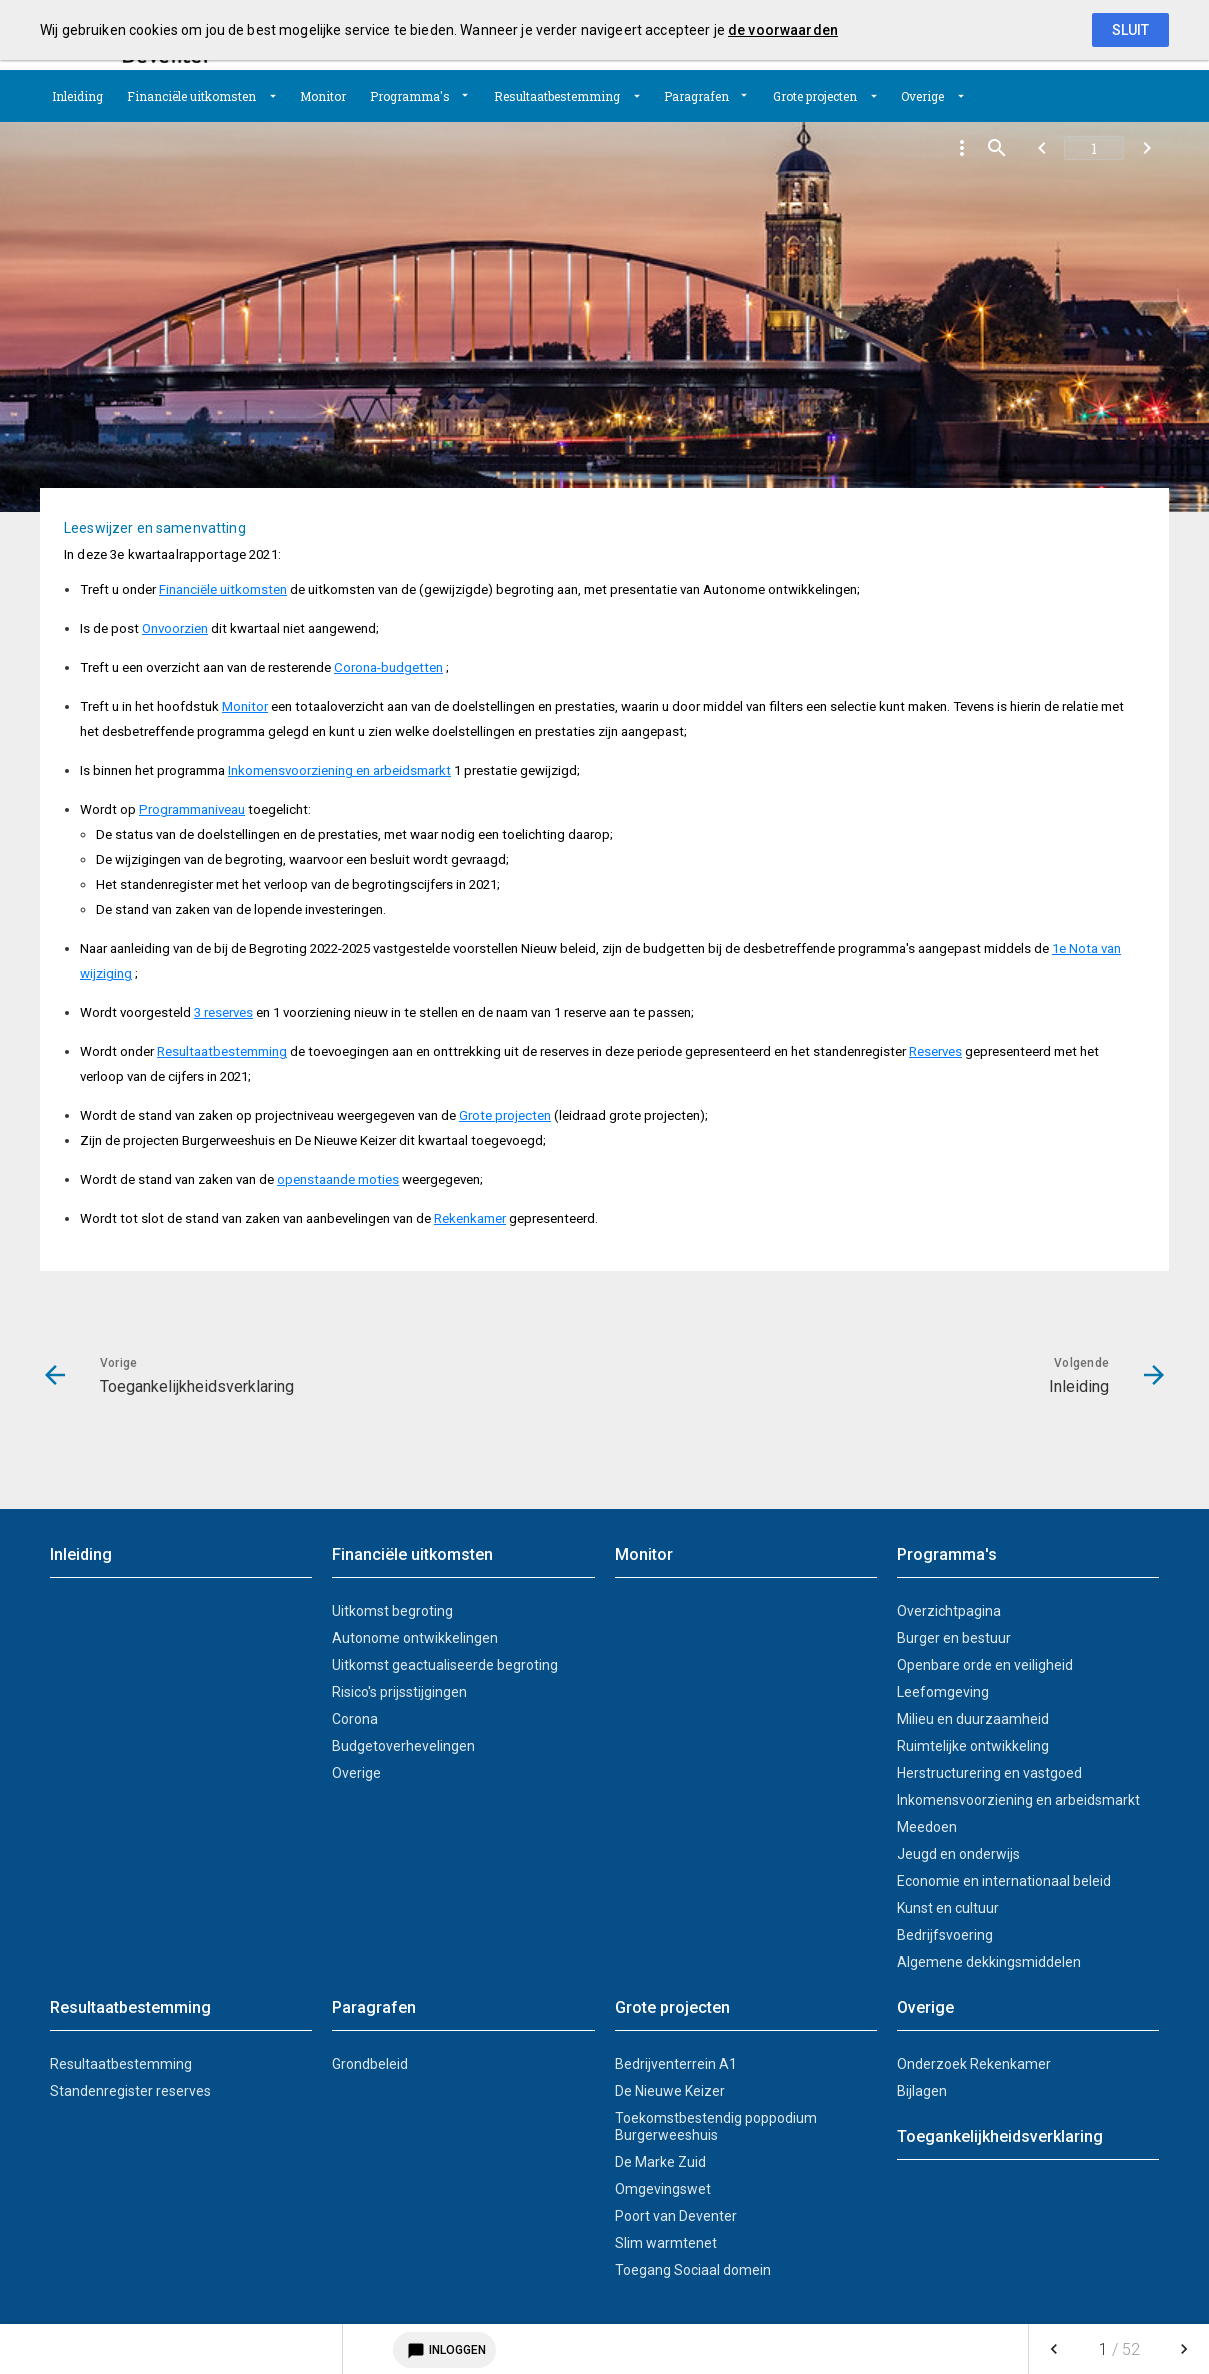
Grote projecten (815, 96)
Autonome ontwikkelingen (415, 1638)
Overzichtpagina (949, 1611)
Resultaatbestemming (557, 96)
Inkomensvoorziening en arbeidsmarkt (1018, 1800)
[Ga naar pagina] (1094, 148)
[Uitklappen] (273, 96)
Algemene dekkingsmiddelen (989, 1962)
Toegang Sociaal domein (693, 2270)
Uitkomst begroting (392, 1611)
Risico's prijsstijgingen (399, 1692)
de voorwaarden (783, 30)
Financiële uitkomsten (191, 96)
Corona (355, 1719)
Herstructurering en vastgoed (989, 1773)
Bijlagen (922, 2091)
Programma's (410, 96)
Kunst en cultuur (948, 1908)
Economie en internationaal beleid (1004, 1881)
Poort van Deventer (676, 2216)
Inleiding (77, 96)
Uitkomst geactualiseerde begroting (445, 1665)
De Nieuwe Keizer (670, 2091)
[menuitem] (77, 96)
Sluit (1130, 30)
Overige (922, 96)
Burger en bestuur (954, 1638)
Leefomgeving (943, 1692)
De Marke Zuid (660, 2162)
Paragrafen (696, 96)
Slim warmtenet (666, 2243)
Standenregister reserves (130, 2091)
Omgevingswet (663, 2189)
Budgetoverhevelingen (403, 1746)
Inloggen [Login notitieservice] (444, 2350)
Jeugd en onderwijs (958, 1854)
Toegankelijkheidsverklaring (1000, 2136)
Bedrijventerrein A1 (676, 2064)
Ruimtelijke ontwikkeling (973, 1746)
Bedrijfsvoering (945, 1935)
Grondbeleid (370, 2064)
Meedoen (927, 1827)
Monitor (323, 96)
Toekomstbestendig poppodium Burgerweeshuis (716, 2126)
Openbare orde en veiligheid (985, 1665)
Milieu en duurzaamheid (973, 1719)
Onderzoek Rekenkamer (974, 2064)
